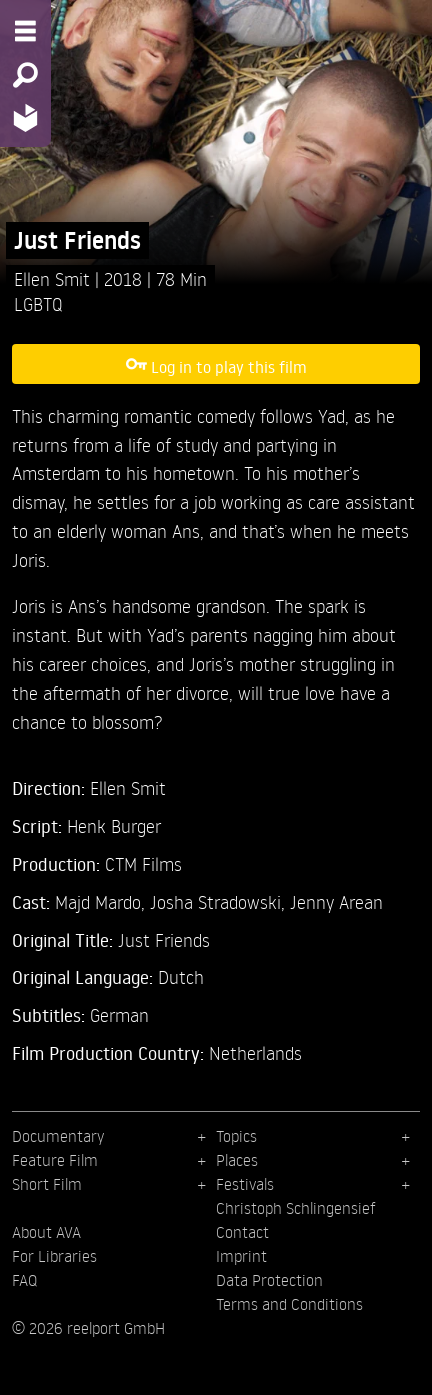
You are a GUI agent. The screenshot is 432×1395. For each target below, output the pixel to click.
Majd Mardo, (102, 901)
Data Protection (269, 1280)
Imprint (241, 1256)
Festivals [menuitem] (245, 1184)
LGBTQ (38, 303)
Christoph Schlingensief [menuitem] (296, 1208)
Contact (242, 1232)
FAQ (24, 1280)
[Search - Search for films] (25, 75)
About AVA (46, 1232)
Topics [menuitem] (236, 1136)
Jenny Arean (336, 901)
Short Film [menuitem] (47, 1184)
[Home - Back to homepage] (25, 117)
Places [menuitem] (237, 1160)
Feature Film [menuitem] (55, 1160)
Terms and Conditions (289, 1304)
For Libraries (54, 1256)
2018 (125, 278)
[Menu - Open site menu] (25, 31)
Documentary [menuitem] (58, 1136)
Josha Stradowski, (220, 901)
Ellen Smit (54, 278)
